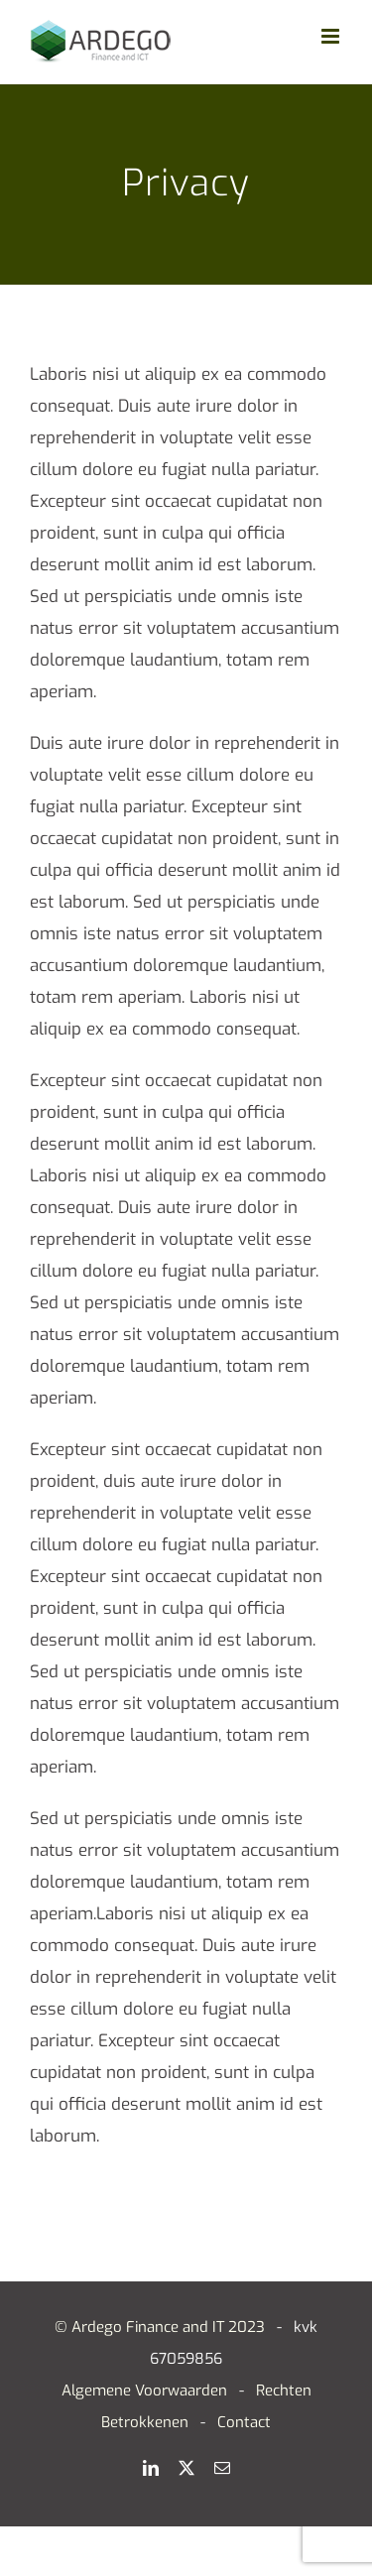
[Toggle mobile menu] (331, 36)
